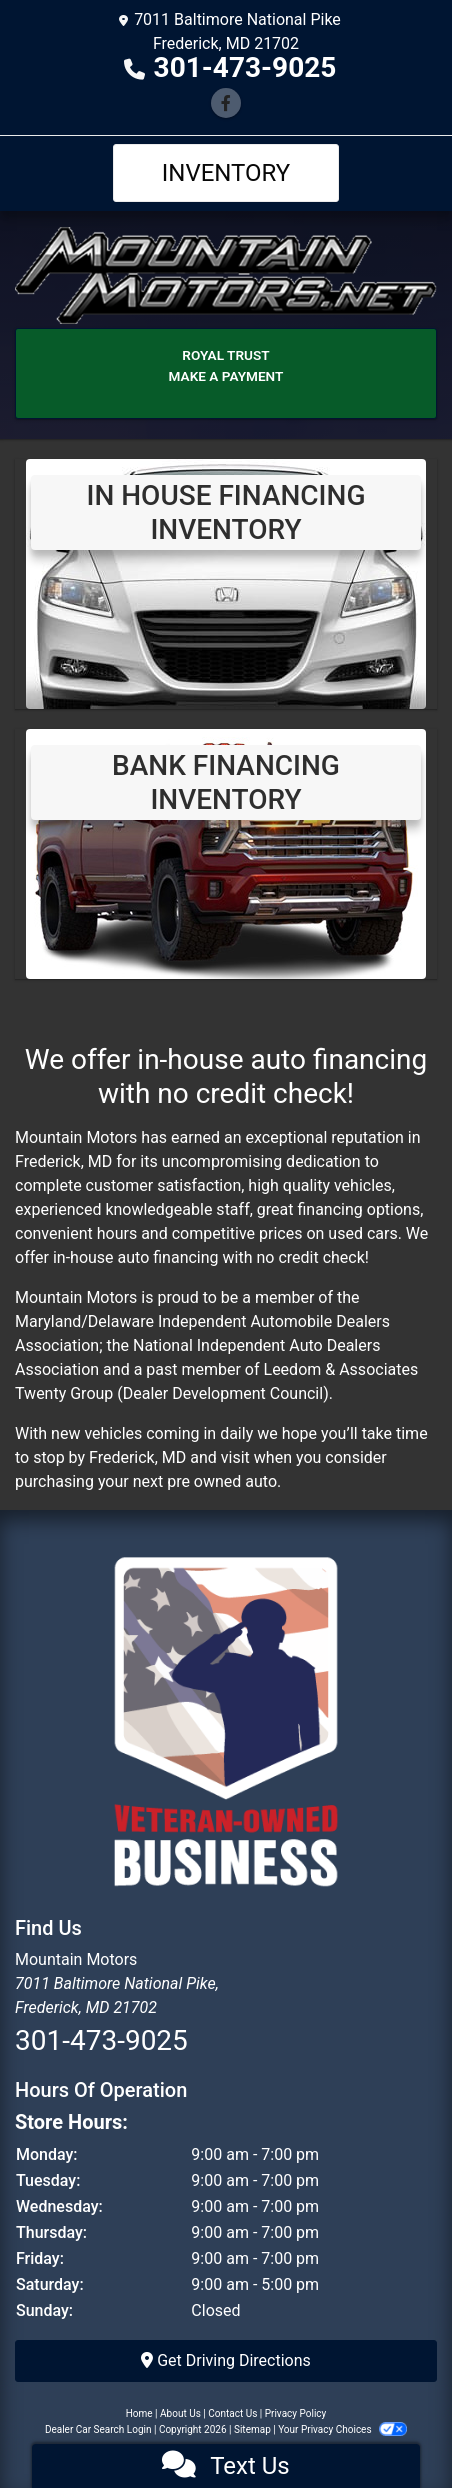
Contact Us (232, 2413)
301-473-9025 (245, 67)
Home (139, 2413)
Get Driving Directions (226, 2360)
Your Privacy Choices (342, 2429)
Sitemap (252, 2429)
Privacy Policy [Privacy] (296, 2413)
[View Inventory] (226, 582)
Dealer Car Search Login (98, 2429)
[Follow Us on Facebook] (226, 103)
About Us (180, 2413)
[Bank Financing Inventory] (226, 852)
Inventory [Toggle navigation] (226, 173)
